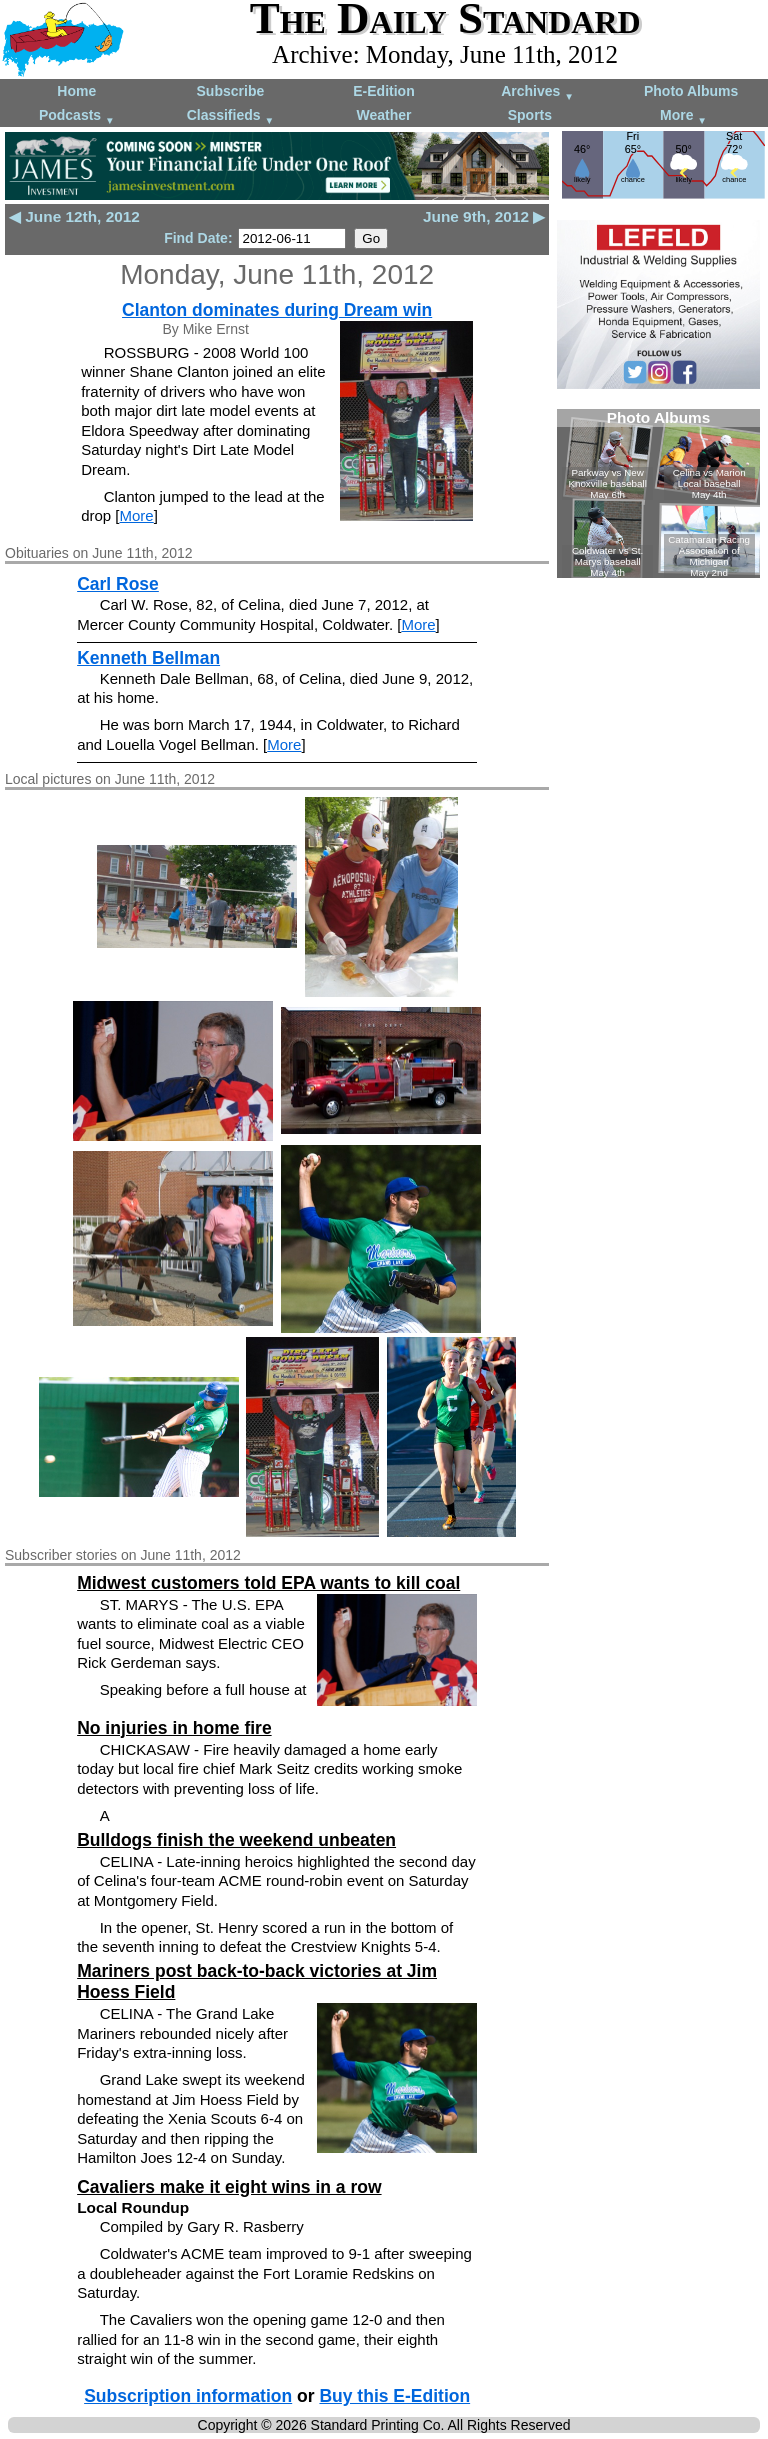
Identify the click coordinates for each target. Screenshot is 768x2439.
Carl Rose (118, 584)
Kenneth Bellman (148, 658)
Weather (383, 115)
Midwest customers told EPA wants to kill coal (268, 1583)
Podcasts (77, 116)
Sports (530, 115)
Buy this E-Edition (394, 2396)
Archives (537, 92)
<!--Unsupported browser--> (658, 493)
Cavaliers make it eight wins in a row (229, 2187)
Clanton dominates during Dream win (277, 310)
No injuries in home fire (174, 1728)
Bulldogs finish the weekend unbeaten (236, 1840)
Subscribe (231, 91)
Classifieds (231, 116)
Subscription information (188, 2396)
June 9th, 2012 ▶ (484, 216)
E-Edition (383, 91)
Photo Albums (691, 91)
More (683, 116)
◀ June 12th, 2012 (74, 216)
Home (76, 91)
